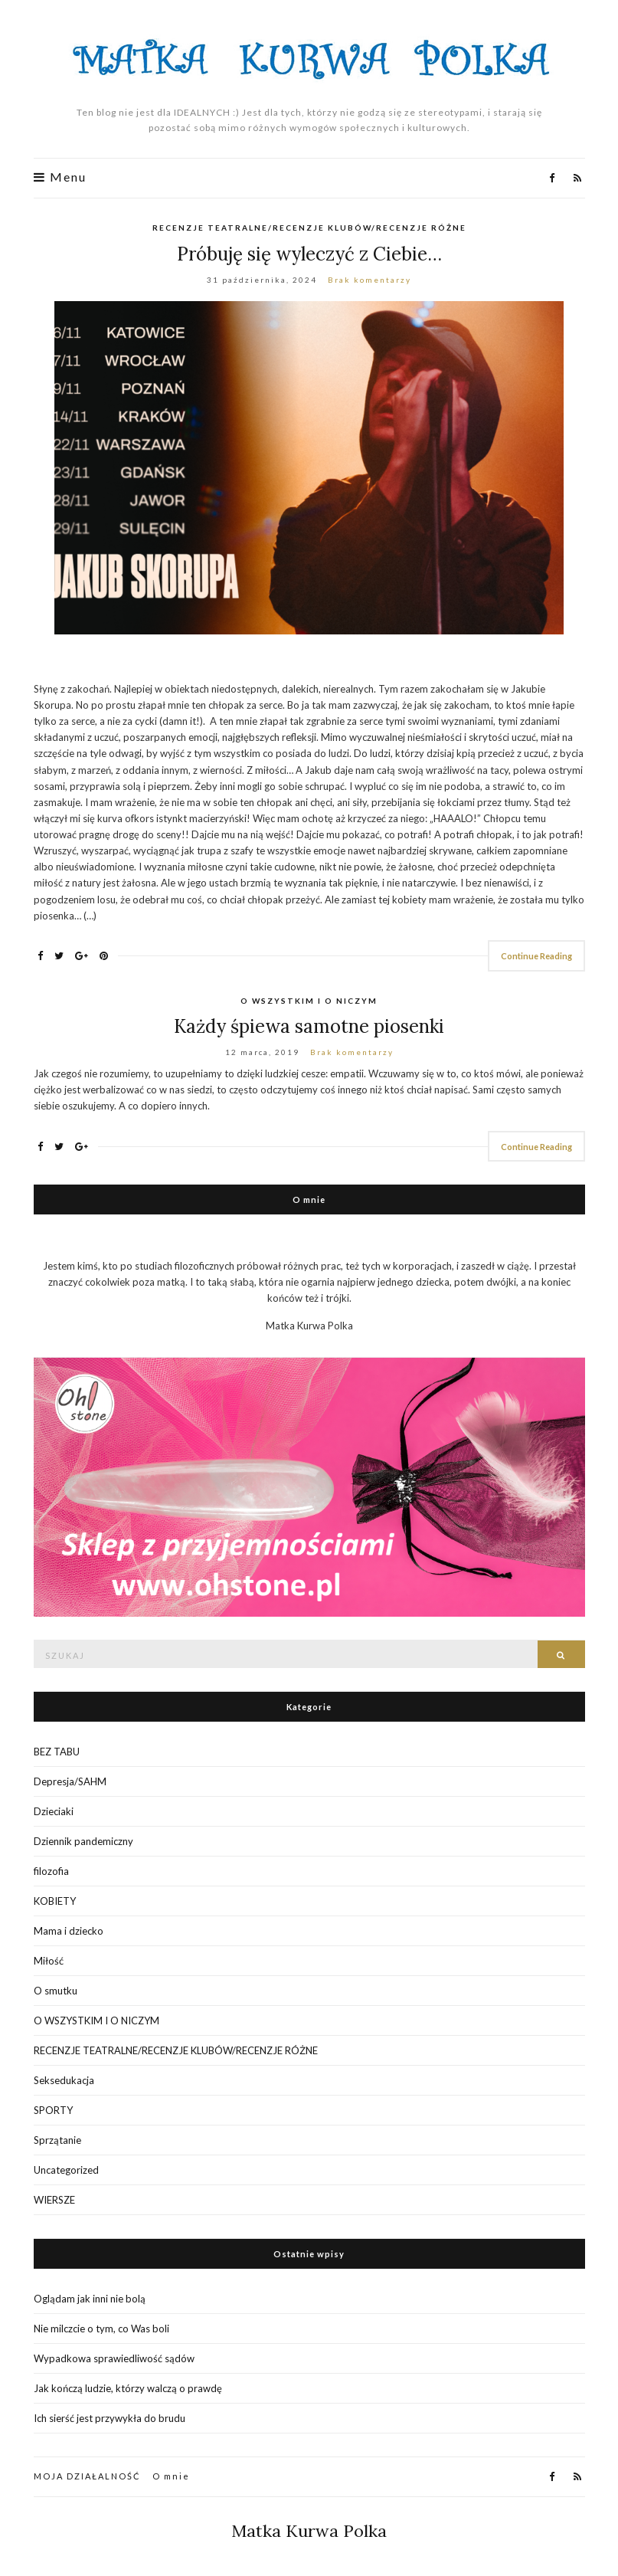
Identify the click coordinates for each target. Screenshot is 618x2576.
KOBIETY (55, 1901)
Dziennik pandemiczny (83, 1841)
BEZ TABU (57, 1751)
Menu (60, 177)
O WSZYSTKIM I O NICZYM (309, 1000)
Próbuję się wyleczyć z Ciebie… (309, 254)
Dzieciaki (54, 1811)
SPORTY (53, 2110)
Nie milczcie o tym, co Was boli (101, 2328)
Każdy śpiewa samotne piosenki (309, 1026)
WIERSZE (54, 2200)
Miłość (49, 1961)
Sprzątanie (57, 2140)
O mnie (171, 2476)
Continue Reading (536, 956)
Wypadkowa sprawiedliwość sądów (114, 2358)
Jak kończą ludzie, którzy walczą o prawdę (128, 2388)
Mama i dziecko (68, 1931)
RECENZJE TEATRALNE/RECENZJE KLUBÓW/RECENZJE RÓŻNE (309, 227)
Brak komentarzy (369, 279)
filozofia (51, 1871)
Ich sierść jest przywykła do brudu (109, 2418)
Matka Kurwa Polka (309, 2531)
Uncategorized (66, 2170)
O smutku (55, 1990)
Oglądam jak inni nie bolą (90, 2299)
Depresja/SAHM (70, 1781)
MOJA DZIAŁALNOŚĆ (87, 2476)
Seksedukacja (64, 2080)
